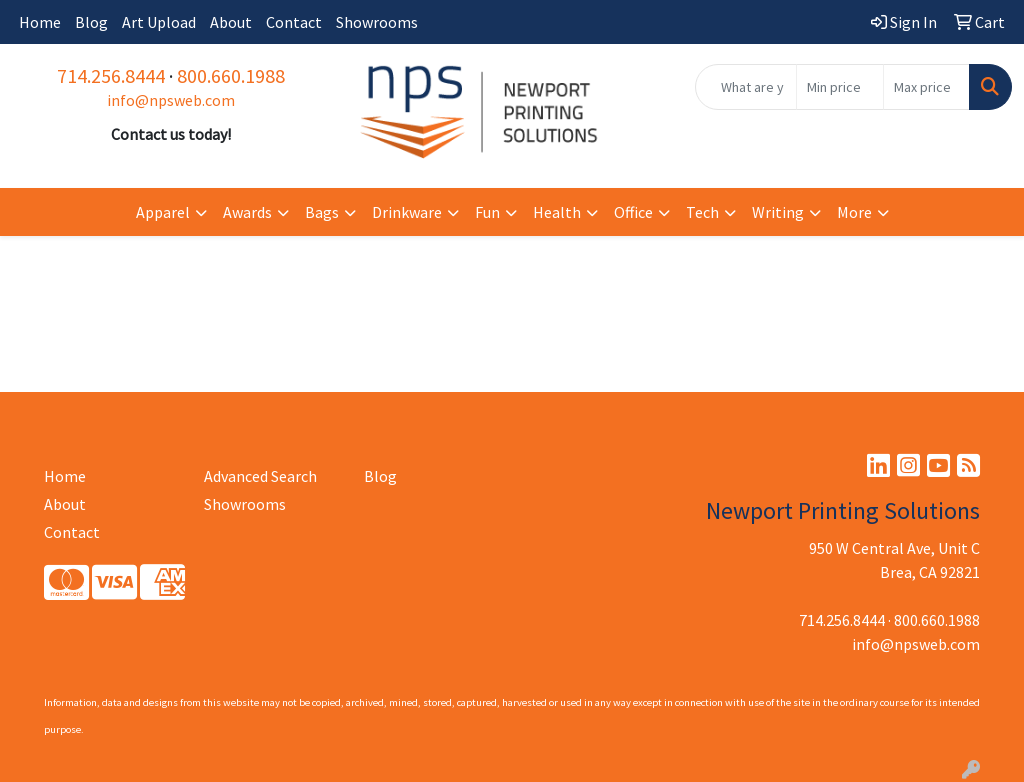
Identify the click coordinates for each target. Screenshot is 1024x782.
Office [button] (633, 212)
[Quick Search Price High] (926, 87)
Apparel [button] (163, 212)
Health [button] (557, 212)
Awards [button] (247, 212)
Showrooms (377, 22)
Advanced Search (260, 476)
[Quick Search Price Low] (839, 87)
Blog (91, 22)
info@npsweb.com (171, 100)
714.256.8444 (111, 75)
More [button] (854, 212)
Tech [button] (702, 212)
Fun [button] (487, 212)
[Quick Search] (746, 87)
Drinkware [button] (407, 212)
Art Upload (159, 22)
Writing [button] (778, 212)
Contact (294, 22)
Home (40, 22)
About (231, 22)
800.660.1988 (231, 75)
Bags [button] (322, 212)
